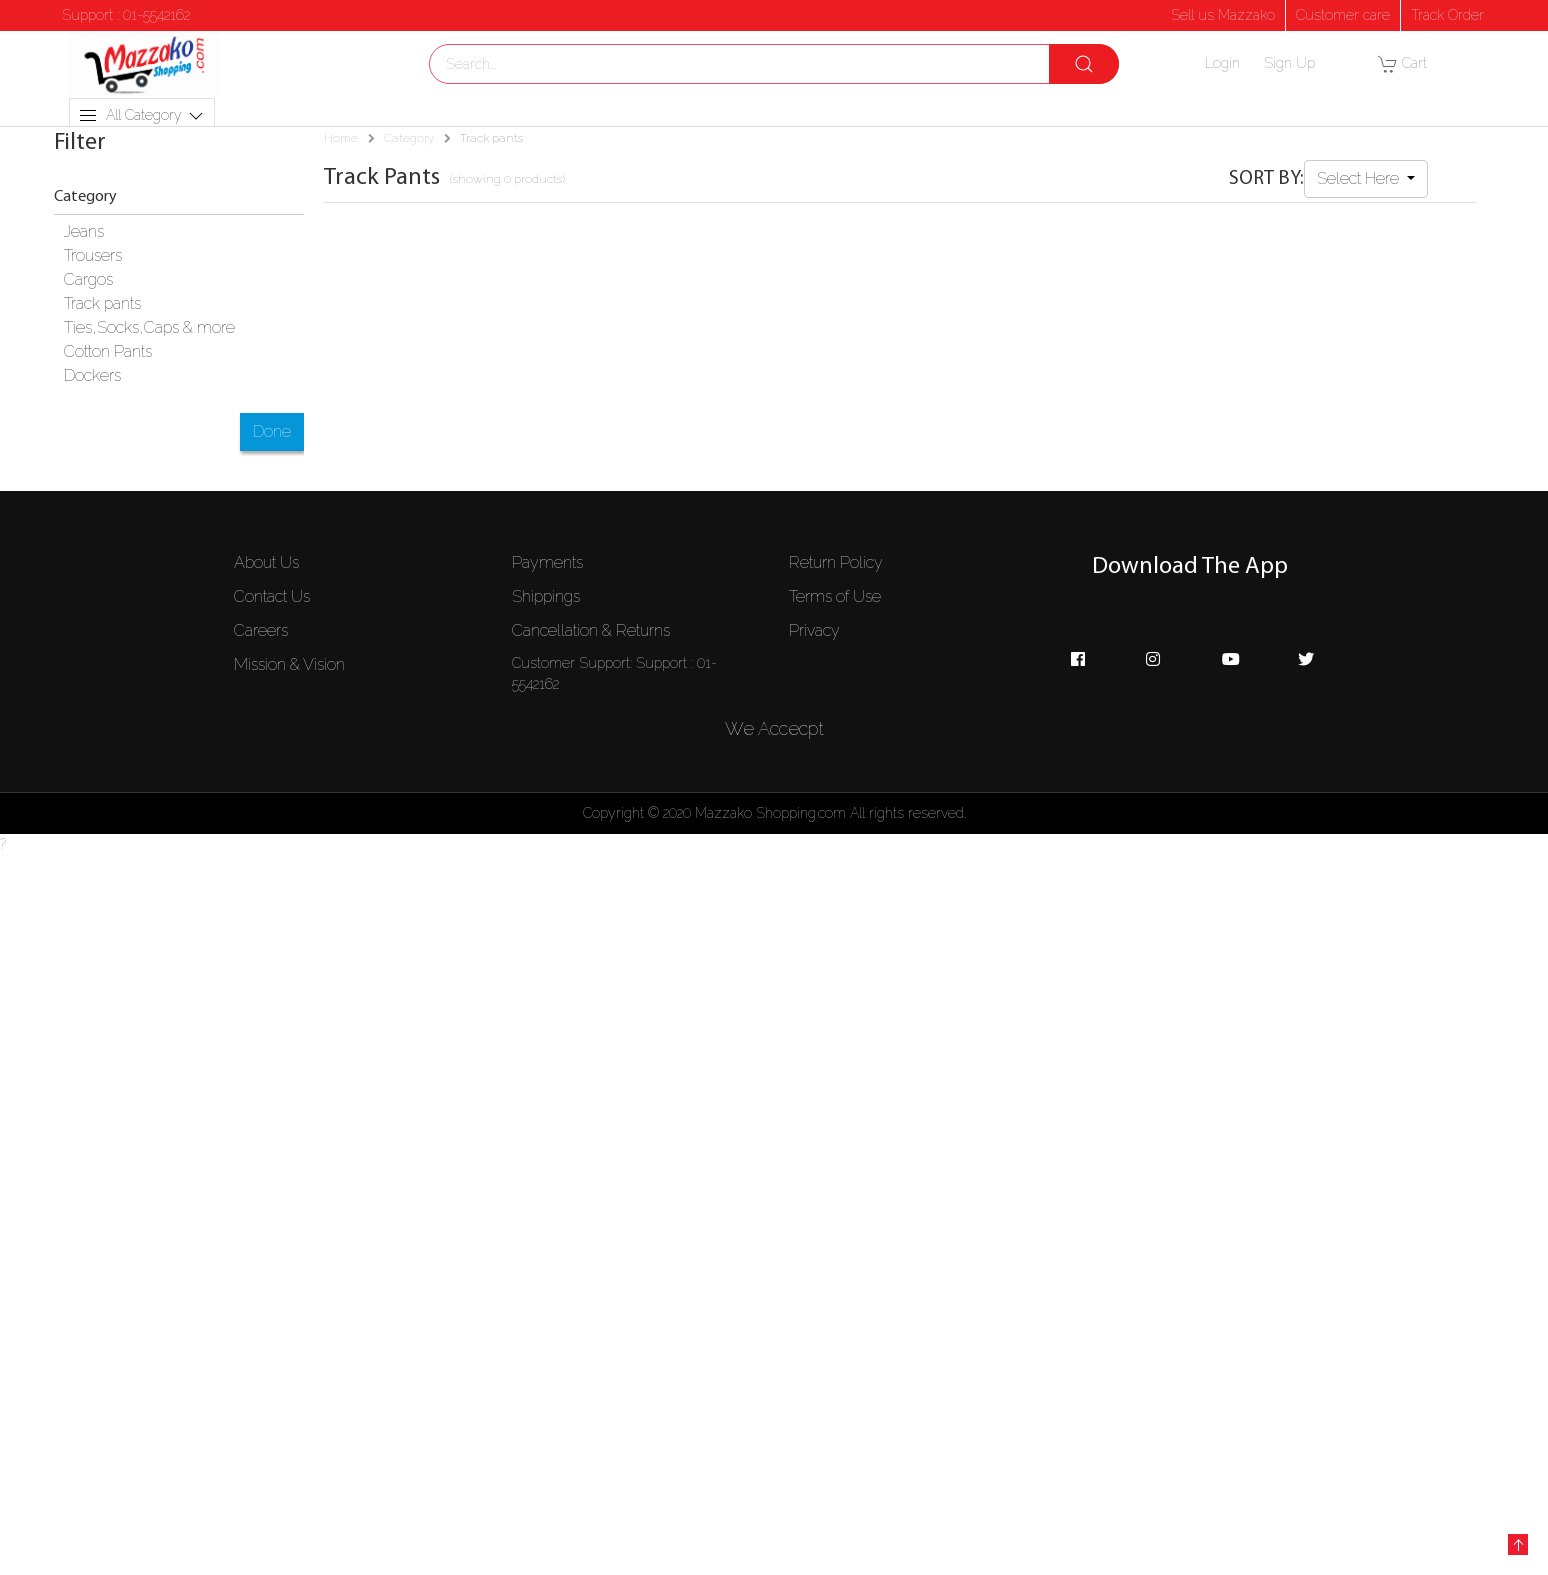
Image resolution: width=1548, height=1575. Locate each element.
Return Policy (836, 562)
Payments (547, 562)
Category (409, 138)
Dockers (92, 375)
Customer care (1343, 15)
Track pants (102, 303)
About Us (266, 562)
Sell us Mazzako (1223, 15)
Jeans (84, 231)
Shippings (546, 596)
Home (341, 138)
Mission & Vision (289, 664)
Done (272, 431)
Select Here (1360, 178)
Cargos (88, 279)
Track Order (1447, 15)
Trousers (93, 255)
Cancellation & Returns (591, 630)
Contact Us (272, 596)
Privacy (814, 630)
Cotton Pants (108, 351)
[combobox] (774, 64)
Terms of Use (835, 596)
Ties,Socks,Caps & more (149, 327)
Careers (261, 630)
